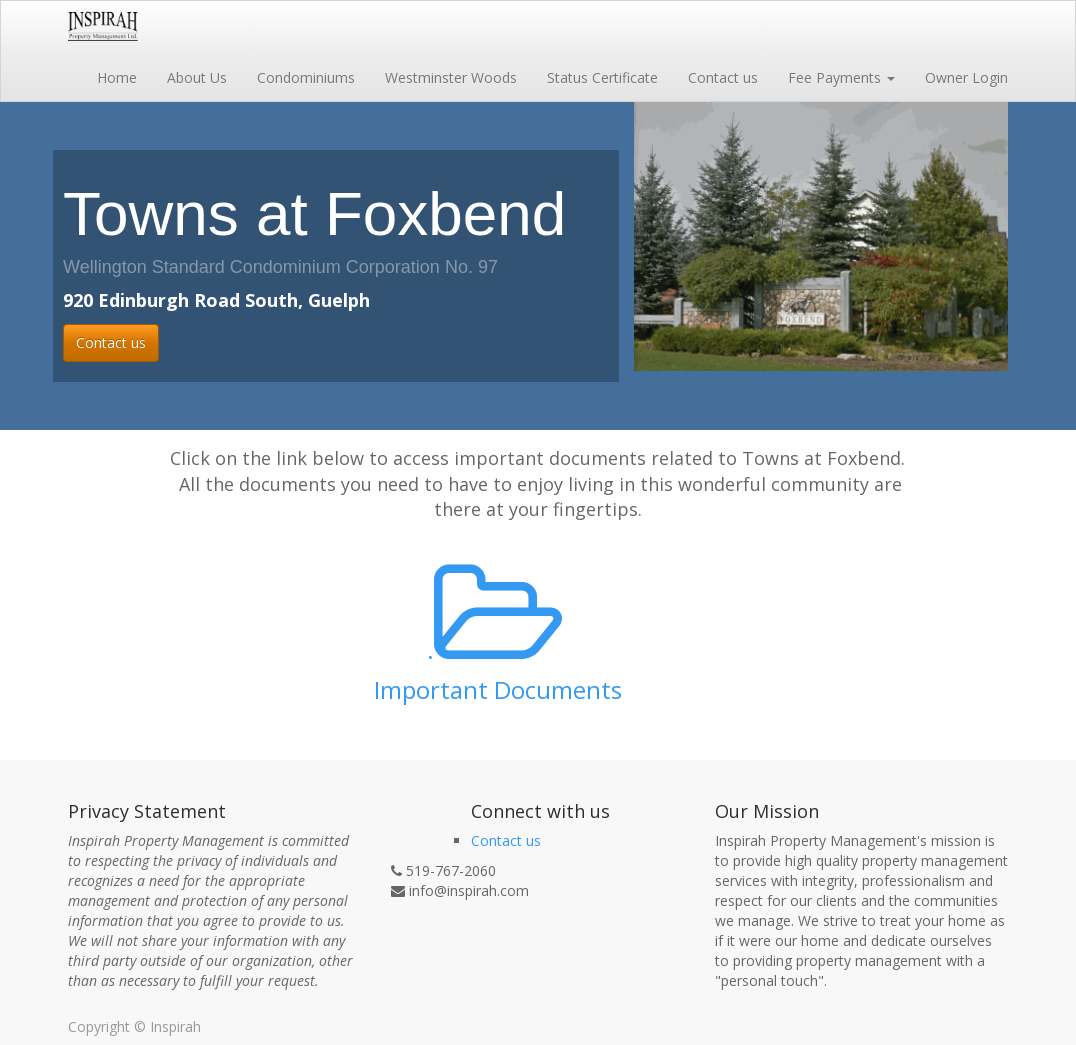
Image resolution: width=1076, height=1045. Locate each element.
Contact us (111, 342)
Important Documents (498, 689)
